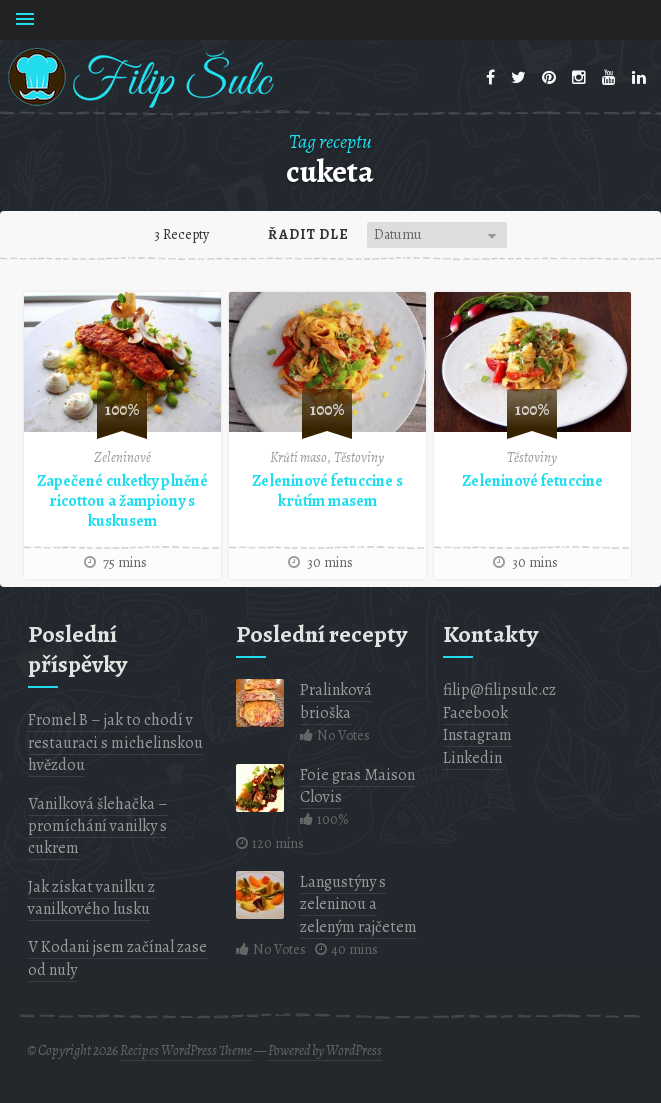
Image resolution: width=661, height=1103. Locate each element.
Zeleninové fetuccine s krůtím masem (327, 491)
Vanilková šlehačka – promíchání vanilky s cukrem (98, 826)
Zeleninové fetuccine (532, 481)
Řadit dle (308, 234)
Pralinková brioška (336, 701)
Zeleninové (122, 457)
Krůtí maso (298, 457)
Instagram (477, 735)
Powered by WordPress (325, 1050)
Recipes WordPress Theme (186, 1050)
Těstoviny (359, 457)
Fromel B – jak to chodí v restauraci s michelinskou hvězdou (115, 742)
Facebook (475, 713)
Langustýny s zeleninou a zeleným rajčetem (358, 904)
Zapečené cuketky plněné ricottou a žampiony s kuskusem (122, 501)
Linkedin (472, 758)
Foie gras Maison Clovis (357, 786)
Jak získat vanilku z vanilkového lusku (91, 898)
